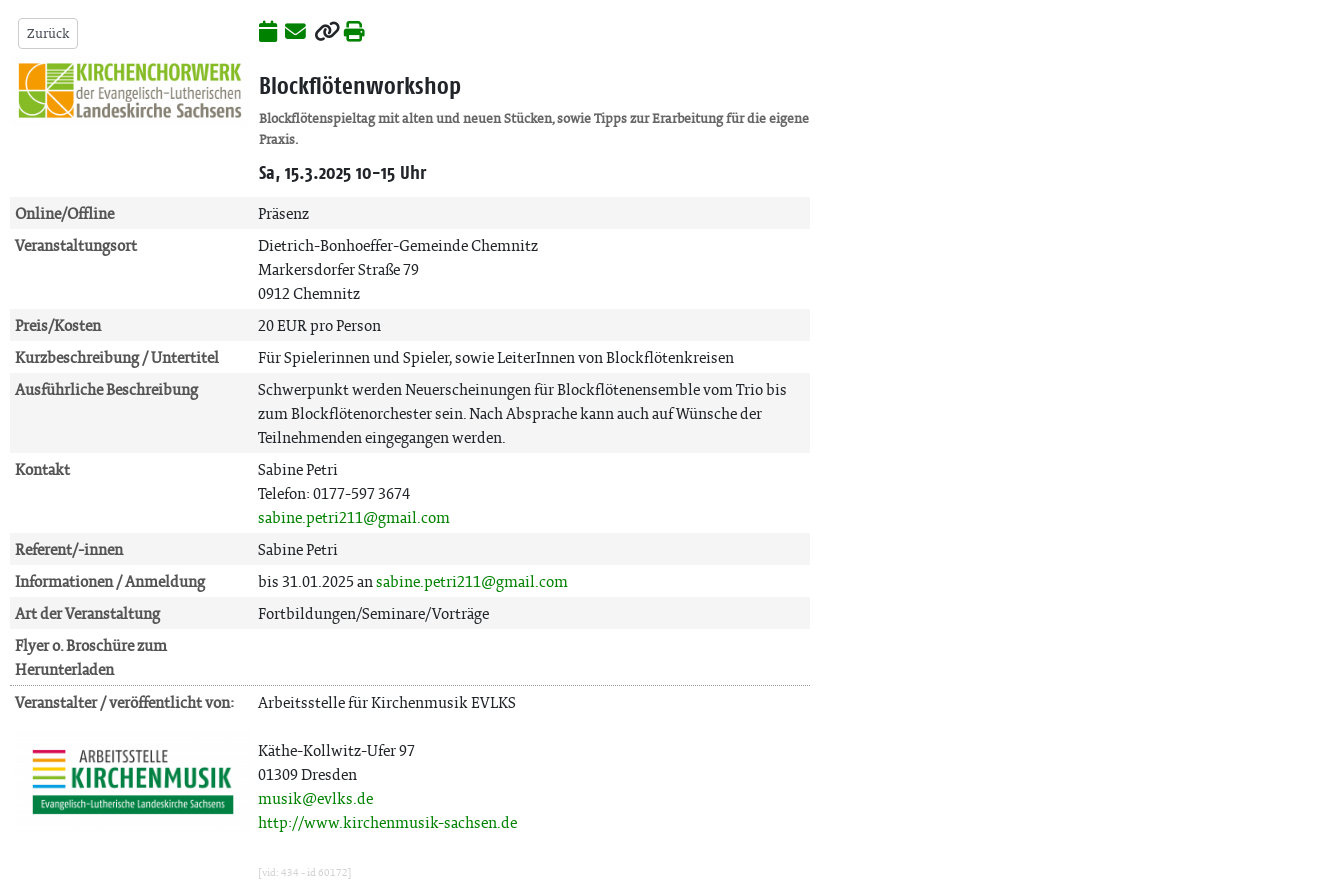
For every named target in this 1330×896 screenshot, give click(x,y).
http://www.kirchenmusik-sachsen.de (387, 822)
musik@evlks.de (315, 798)
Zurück (48, 33)
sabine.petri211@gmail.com (354, 517)
